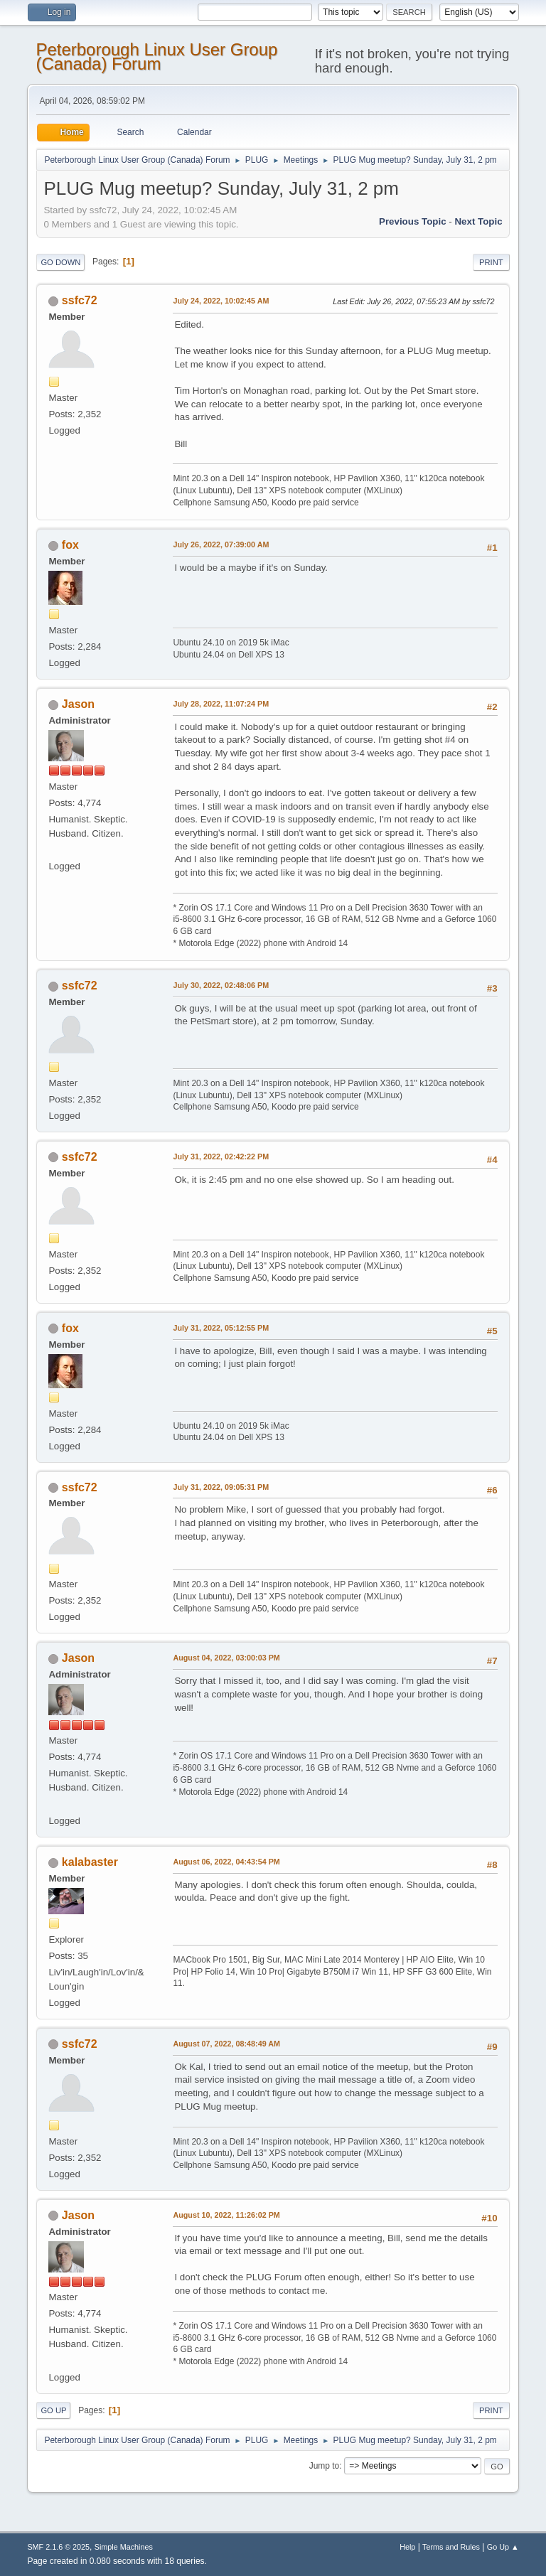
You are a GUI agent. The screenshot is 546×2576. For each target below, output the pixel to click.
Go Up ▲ (503, 2547)
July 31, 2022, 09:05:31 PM (221, 1487)
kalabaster (90, 1862)
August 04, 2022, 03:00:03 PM (226, 1657)
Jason (78, 704)
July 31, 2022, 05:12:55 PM (221, 1328)
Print (491, 262)
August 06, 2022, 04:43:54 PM (226, 1861)
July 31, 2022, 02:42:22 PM (221, 1156)
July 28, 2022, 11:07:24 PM (221, 703)
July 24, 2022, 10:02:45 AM (221, 300)
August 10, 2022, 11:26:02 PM (226, 2215)
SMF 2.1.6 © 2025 (58, 2547)
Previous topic (412, 221)
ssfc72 (79, 300)
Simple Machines (124, 2547)
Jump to (324, 2466)
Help (407, 2547)
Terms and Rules (451, 2547)
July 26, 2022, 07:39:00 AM (221, 544)
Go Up (53, 2410)
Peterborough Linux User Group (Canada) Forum (156, 56)
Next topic (478, 221)
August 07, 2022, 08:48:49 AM (226, 2043)
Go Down (60, 262)
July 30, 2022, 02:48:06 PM (221, 985)
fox (70, 545)
